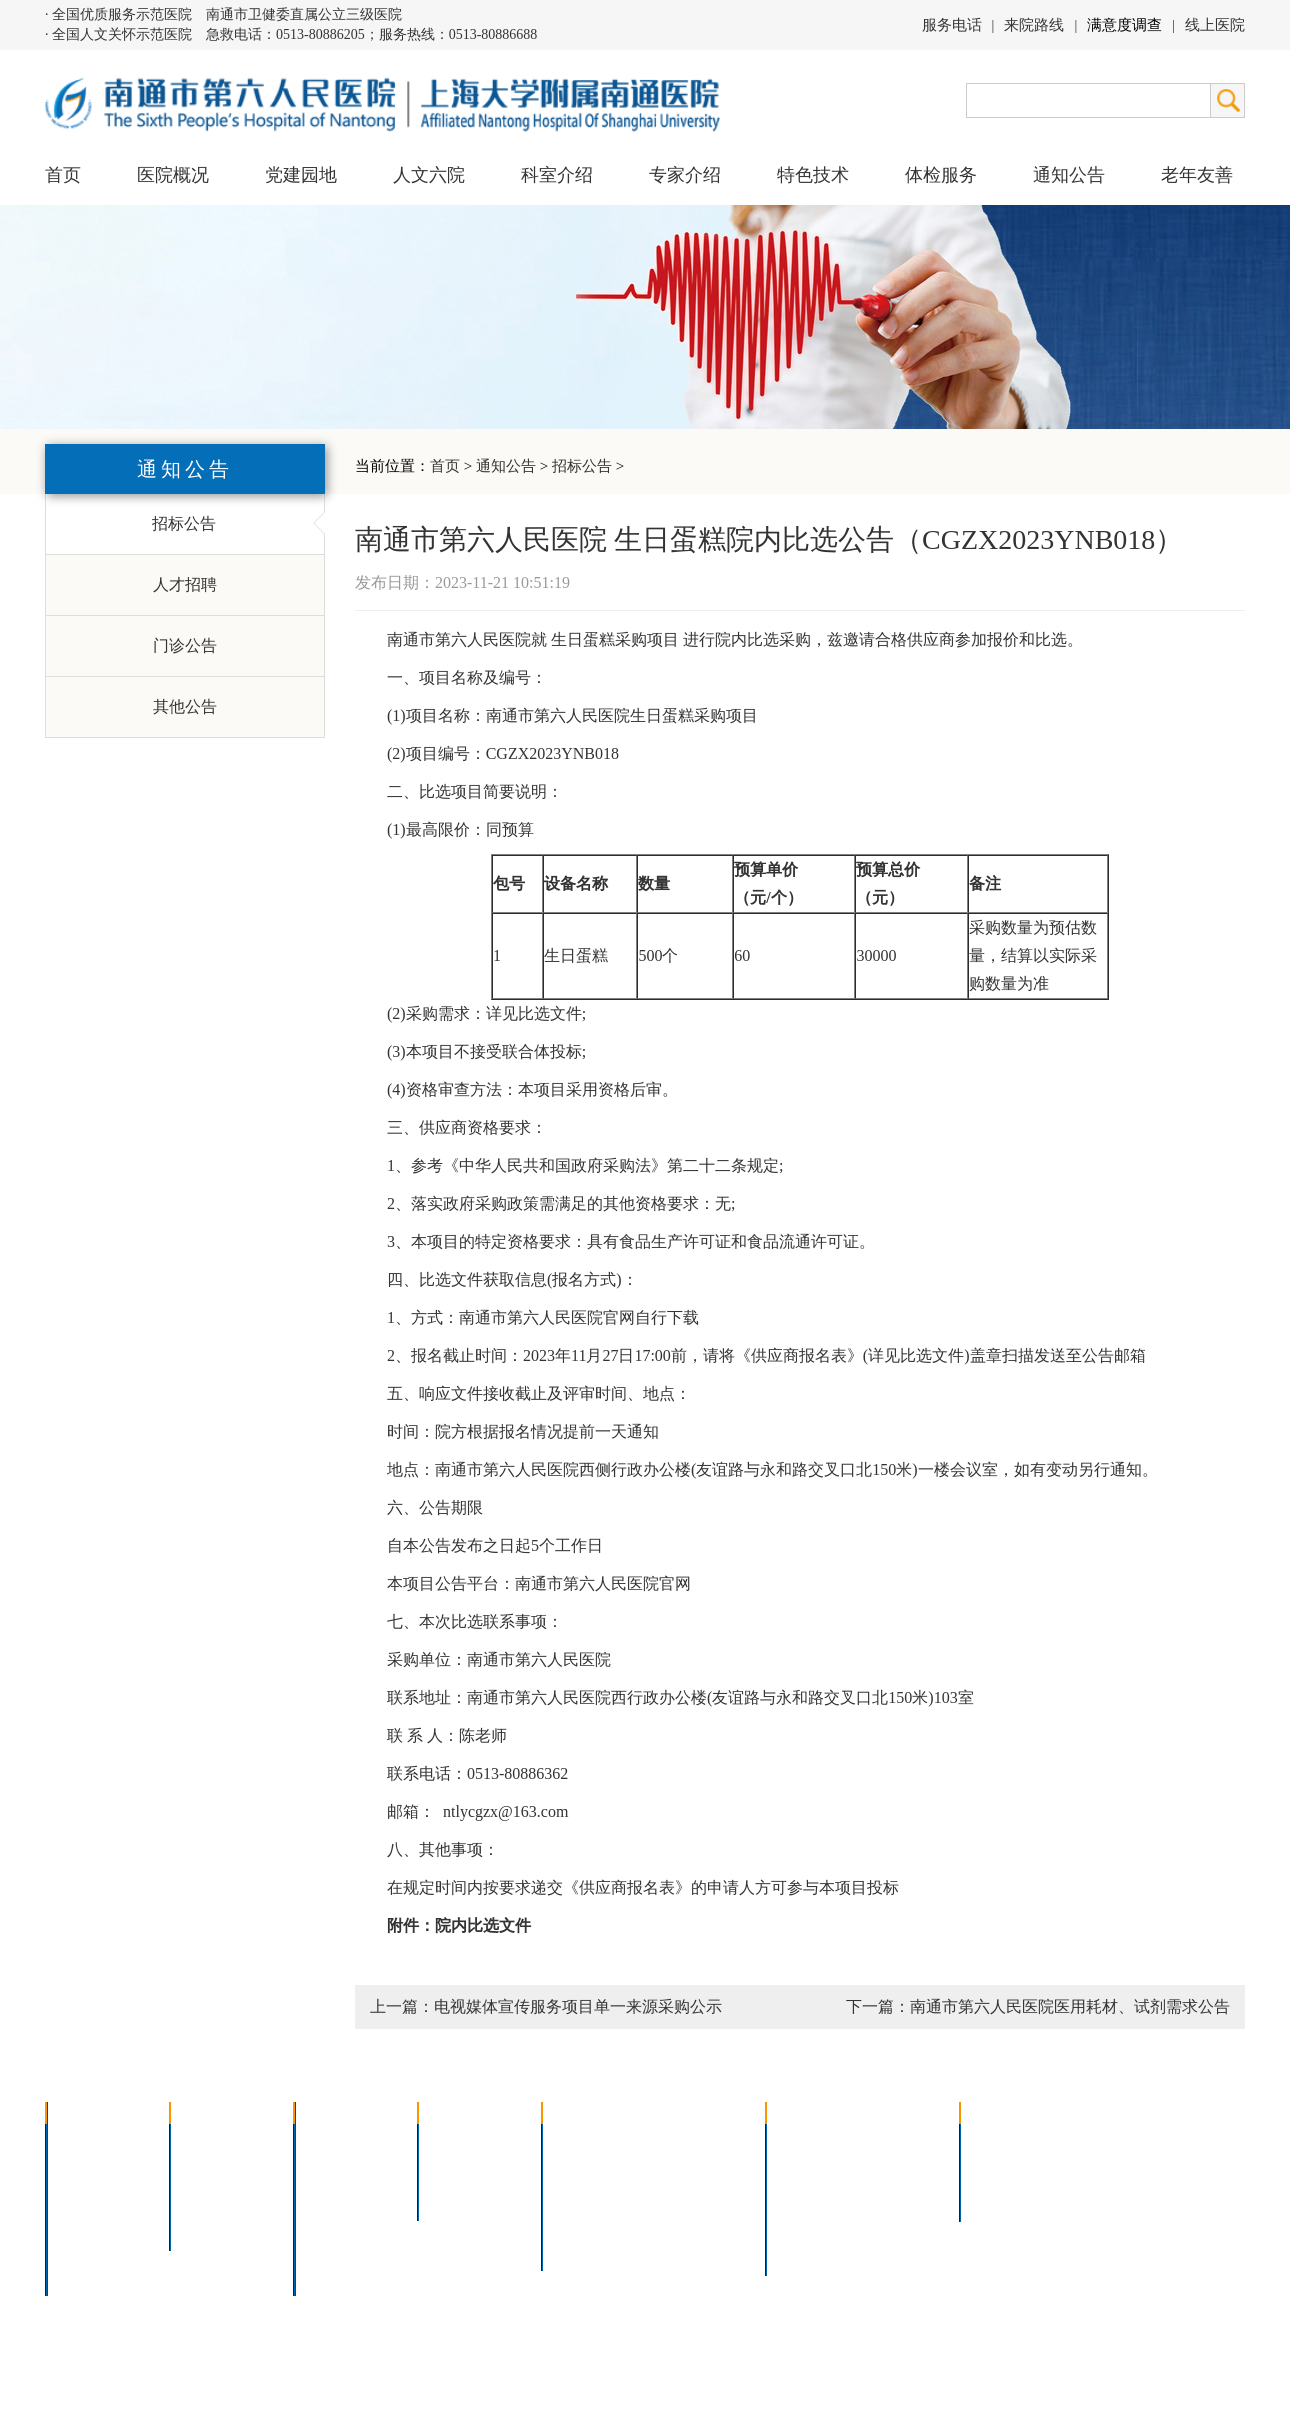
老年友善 (1197, 175)
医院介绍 (91, 2142)
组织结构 (91, 2194)
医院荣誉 (91, 2220)
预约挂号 (901, 2168)
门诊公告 (185, 645)
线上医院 (1215, 25)
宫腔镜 (684, 2220)
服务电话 (952, 25)
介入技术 (587, 2142)
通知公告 (506, 466)
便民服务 (811, 2194)
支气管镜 (692, 2168)
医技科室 (339, 2220)
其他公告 (185, 706)
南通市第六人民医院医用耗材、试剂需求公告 (1070, 2006)
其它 (323, 2246)
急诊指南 (901, 2142)
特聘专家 (463, 2168)
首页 (63, 175)
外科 (323, 2194)
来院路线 (1034, 25)
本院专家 (463, 2194)
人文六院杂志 (231, 2168)
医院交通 (91, 2272)
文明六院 (215, 2220)
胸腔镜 (579, 2168)
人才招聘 (185, 584)
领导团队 (91, 2168)
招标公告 (582, 466)
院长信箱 (91, 2246)
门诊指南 (811, 2142)
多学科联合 (347, 2142)
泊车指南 (901, 2220)
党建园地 (301, 175)
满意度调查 (1124, 25)
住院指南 (811, 2168)
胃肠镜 (579, 2194)
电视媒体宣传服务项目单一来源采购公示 (578, 2006)
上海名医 (463, 2142)
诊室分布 (901, 2194)
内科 (323, 2168)
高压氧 (579, 2220)
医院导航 (811, 2220)
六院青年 (215, 2194)
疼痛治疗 (692, 2142)
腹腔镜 (684, 2194)
